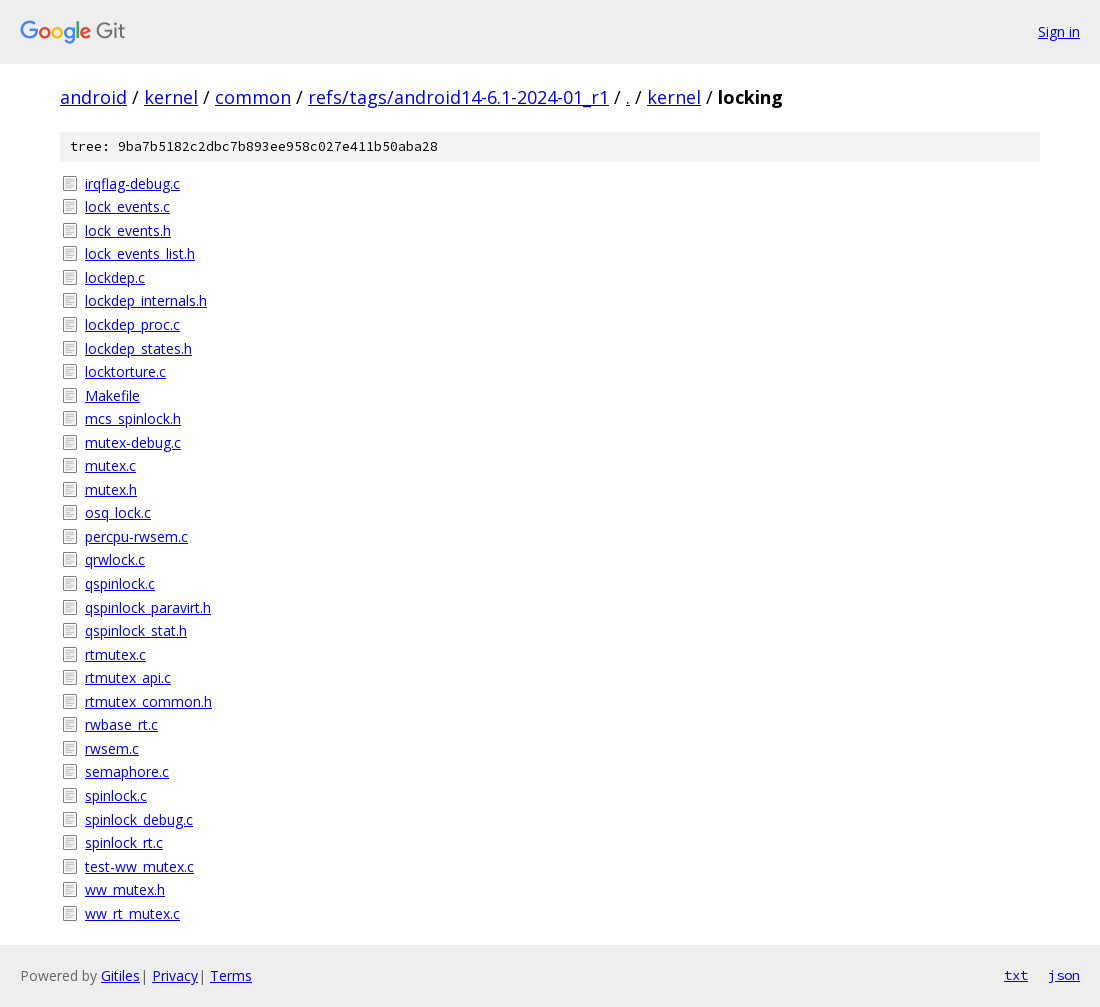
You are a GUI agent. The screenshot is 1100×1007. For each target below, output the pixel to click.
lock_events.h (128, 230)
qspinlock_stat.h (136, 630)
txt (1016, 975)
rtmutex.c (115, 654)
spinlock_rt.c (124, 842)
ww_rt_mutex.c (132, 913)
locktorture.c (125, 371)
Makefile (112, 395)
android (93, 97)
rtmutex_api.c (128, 677)
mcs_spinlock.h (133, 418)
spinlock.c (116, 795)
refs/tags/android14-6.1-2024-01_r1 (458, 97)
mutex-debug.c (133, 442)
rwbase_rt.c (121, 724)
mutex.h (111, 489)
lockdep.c (115, 277)
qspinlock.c (120, 583)
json (1064, 975)
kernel (171, 97)
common (253, 97)
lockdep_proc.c (132, 324)
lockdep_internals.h (146, 300)
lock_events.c (127, 206)
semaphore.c (127, 771)
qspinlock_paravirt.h (148, 607)
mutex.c (110, 465)
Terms (231, 975)
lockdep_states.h (138, 348)
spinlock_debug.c (139, 819)
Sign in (1059, 31)
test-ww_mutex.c (139, 866)
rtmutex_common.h (148, 701)
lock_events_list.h (140, 253)
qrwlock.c (115, 559)
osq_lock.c (118, 512)
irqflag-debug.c (132, 183)
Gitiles (120, 975)
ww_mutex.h (125, 889)
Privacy (175, 975)
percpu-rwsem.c (136, 536)
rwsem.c (112, 748)
